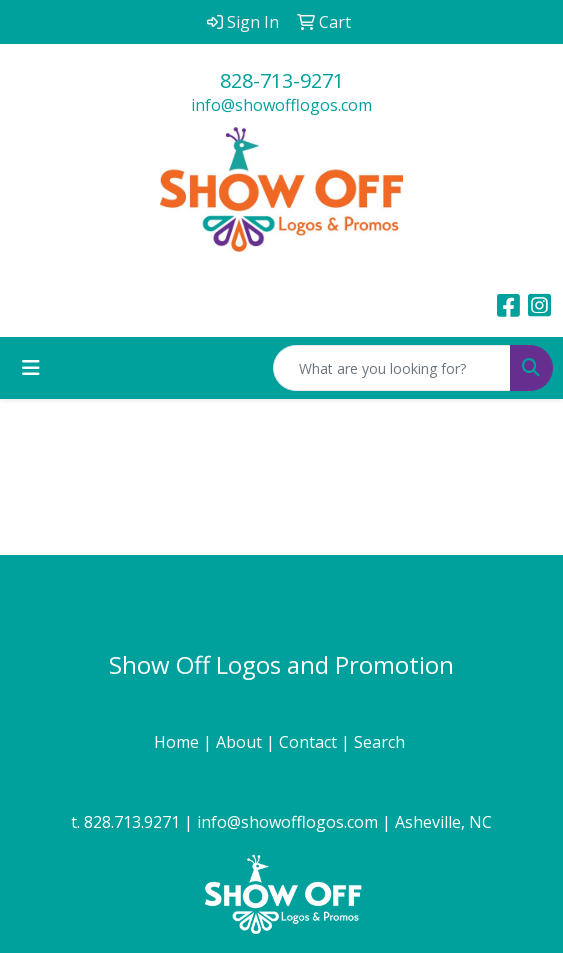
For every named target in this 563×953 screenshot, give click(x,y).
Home (178, 742)
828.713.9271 (132, 822)
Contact (310, 742)
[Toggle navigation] (31, 368)
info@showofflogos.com (281, 105)
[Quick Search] (392, 368)
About (241, 742)
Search (381, 742)
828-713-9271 (282, 80)
